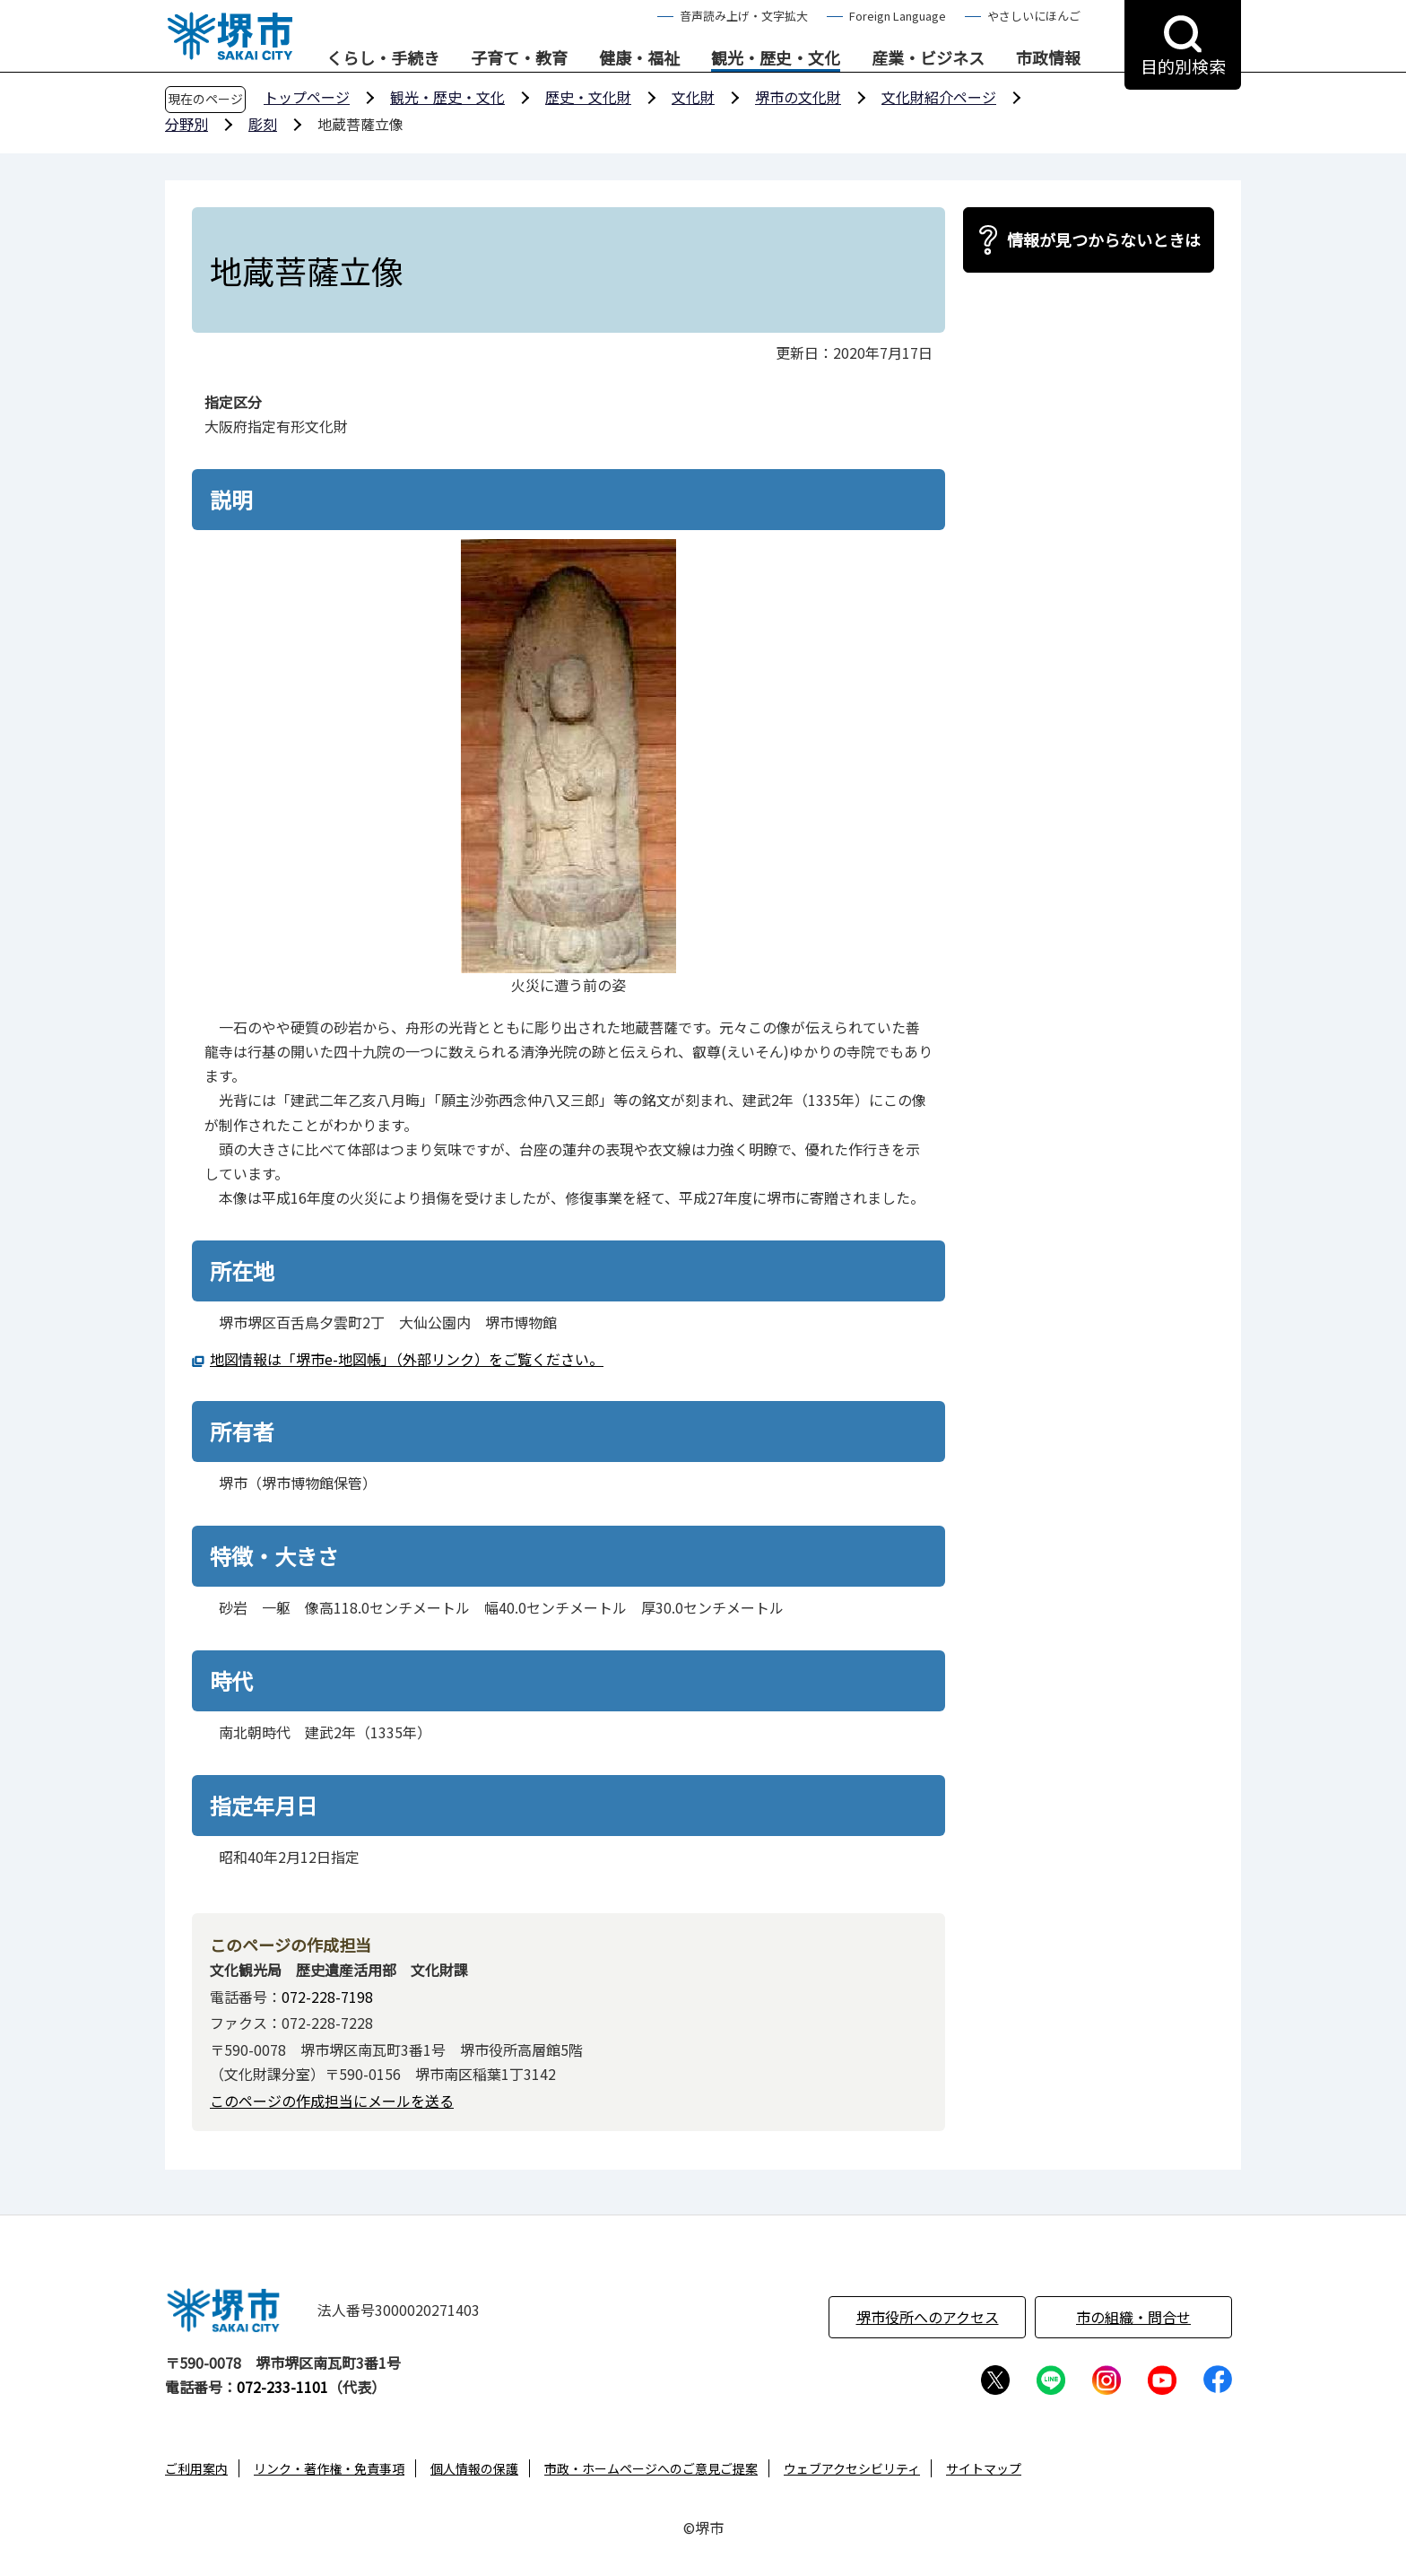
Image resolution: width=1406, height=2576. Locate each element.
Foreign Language (897, 15)
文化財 (693, 97)
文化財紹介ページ (938, 97)
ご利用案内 (196, 2468)
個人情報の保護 (474, 2468)
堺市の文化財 (798, 97)
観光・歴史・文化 (775, 58)
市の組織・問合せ (1133, 2317)
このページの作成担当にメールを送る (332, 2100)
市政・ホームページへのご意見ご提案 (651, 2468)
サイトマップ (983, 2468)
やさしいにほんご (1034, 15)
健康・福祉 (639, 58)
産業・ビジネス (928, 58)
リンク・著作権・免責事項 (329, 2468)
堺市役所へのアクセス (927, 2317)
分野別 (186, 124)
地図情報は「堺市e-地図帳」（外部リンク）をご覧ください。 (406, 1359)
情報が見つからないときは (1104, 239)
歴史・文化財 (588, 97)
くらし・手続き (382, 58)
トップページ (307, 97)
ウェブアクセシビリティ (852, 2468)
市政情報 (1048, 58)
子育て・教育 (519, 58)
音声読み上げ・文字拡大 (744, 15)
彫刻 (262, 124)
